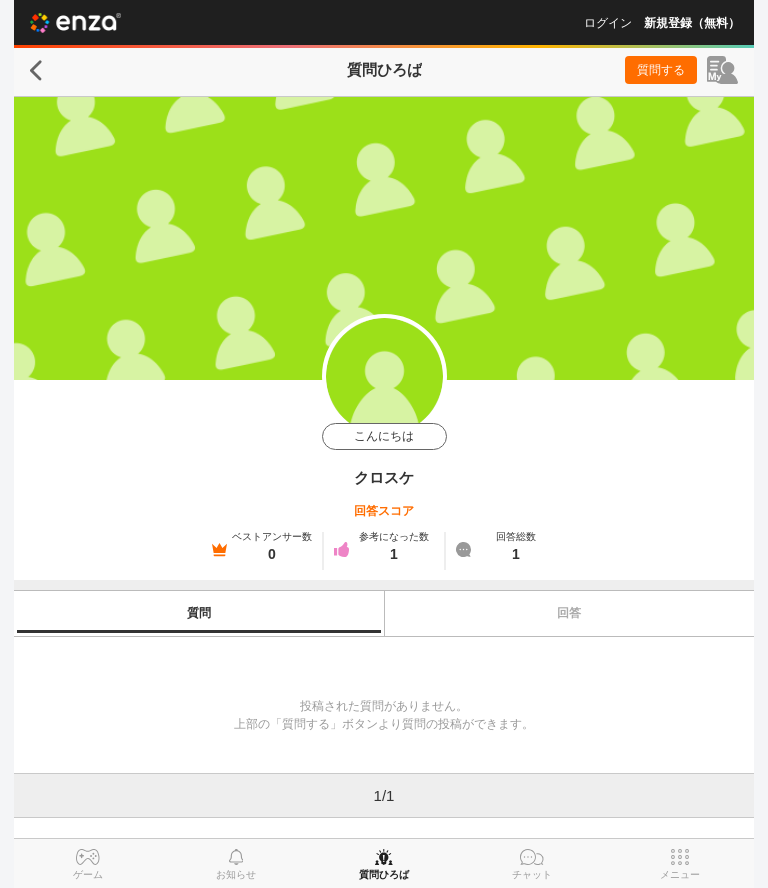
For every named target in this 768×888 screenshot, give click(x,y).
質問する (661, 70)
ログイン (608, 23)
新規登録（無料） (692, 23)
